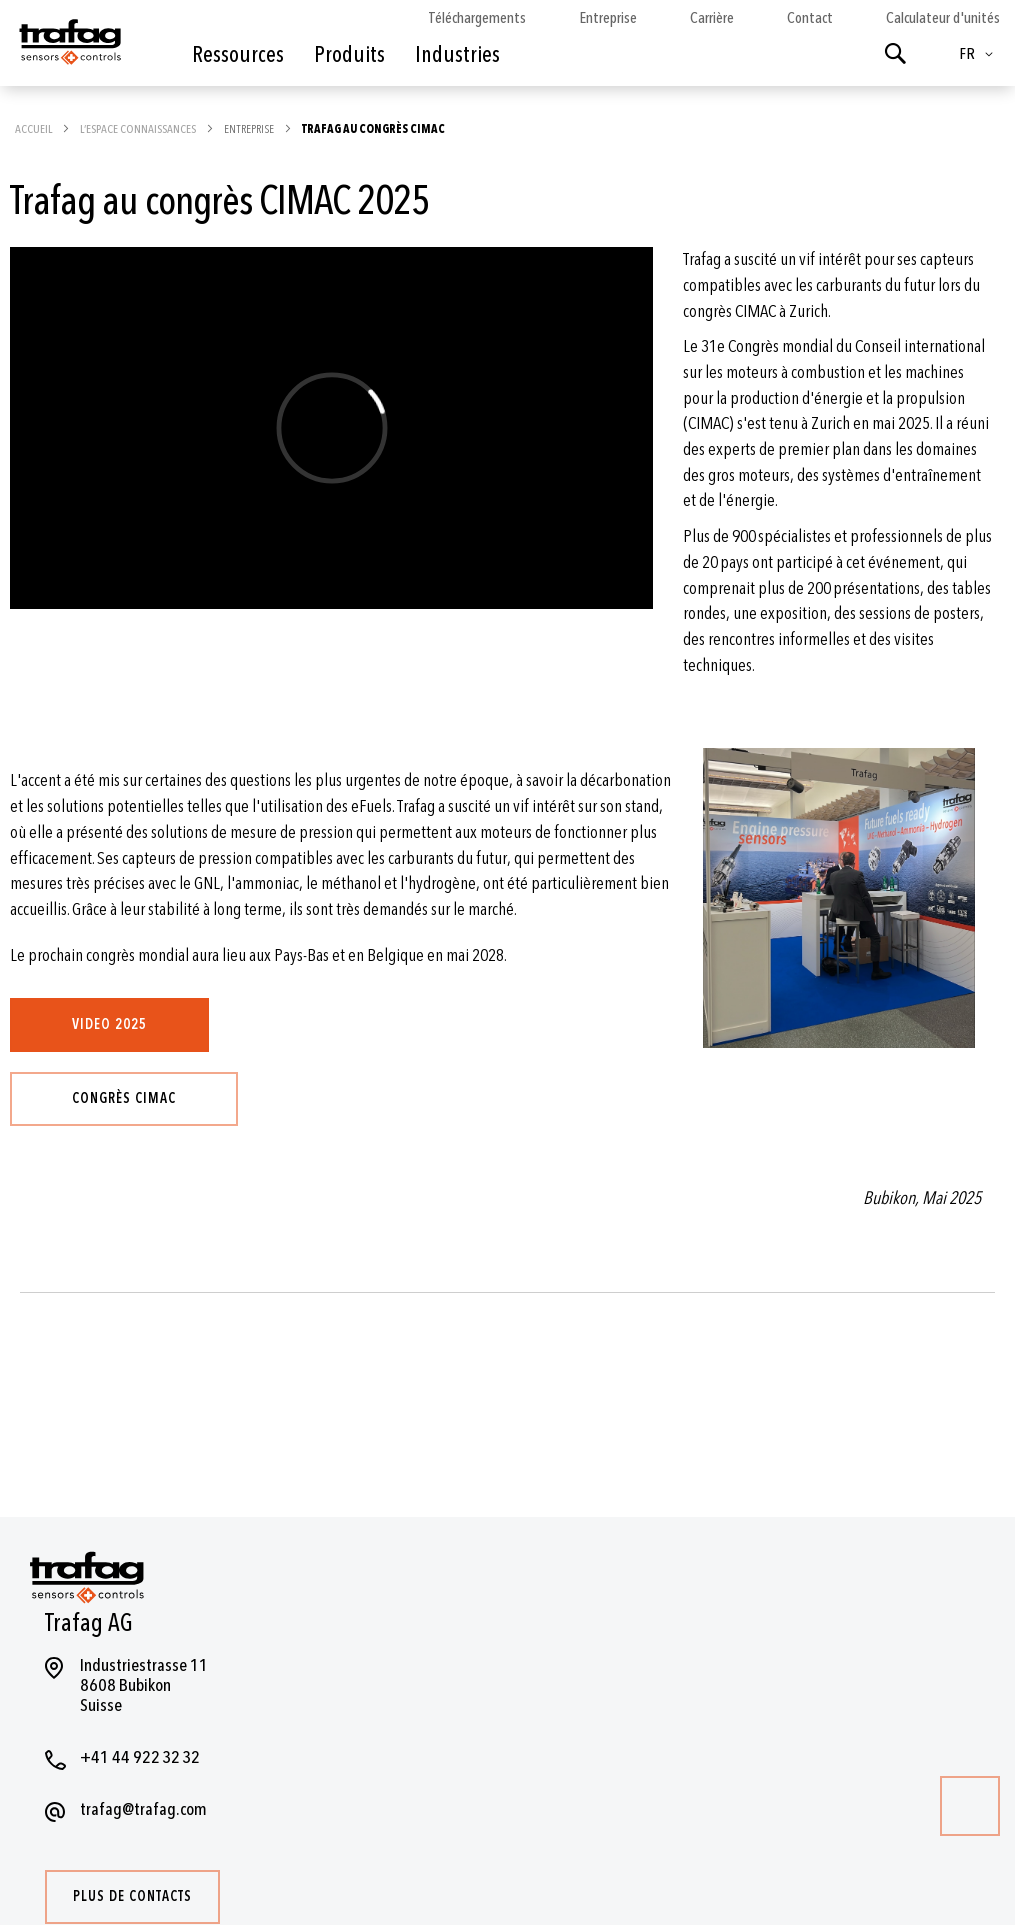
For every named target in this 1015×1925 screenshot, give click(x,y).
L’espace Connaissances (139, 129)
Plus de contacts (132, 1896)
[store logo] (68, 48)
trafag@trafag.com (143, 1809)
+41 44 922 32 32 (140, 1757)
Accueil (34, 129)
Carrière (712, 18)
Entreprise (608, 18)
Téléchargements (477, 18)
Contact (810, 18)
